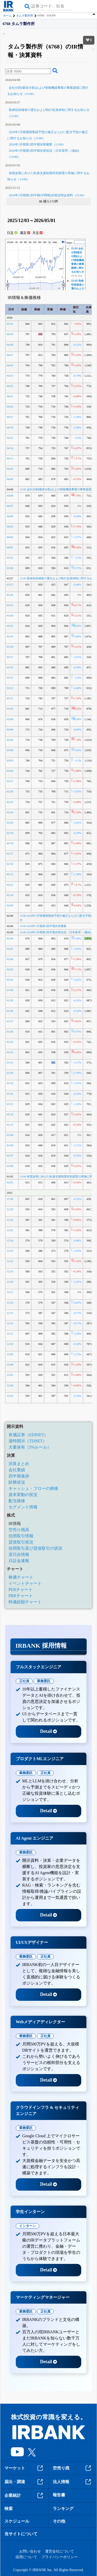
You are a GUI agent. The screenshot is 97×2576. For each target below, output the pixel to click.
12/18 (10, 1281)
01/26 (10, 1031)
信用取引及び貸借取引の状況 (35, 1548)
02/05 (10, 948)
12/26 (10, 1219)
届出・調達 (24, 2481)
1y (49, 242)
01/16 (10, 1093)
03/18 (10, 646)
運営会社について (59, 2551)
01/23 (10, 1041)
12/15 (10, 1312)
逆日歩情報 (19, 1554)
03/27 (10, 584)
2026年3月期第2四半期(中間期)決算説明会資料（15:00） (47, 195)
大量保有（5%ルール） (30, 1447)
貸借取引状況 (21, 1542)
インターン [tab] (27, 2226)
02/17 (10, 853)
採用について (26, 2557)
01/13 (10, 1124)
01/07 (10, 1155)
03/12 (10, 687)
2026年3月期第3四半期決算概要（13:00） (37, 144)
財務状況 (17, 1482)
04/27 (10, 354)
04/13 (10, 458)
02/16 (10, 863)
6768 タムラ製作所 (19, 24)
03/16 (10, 667)
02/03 (10, 969)
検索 (8, 2508)
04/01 (10, 547)
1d (21, 242)
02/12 (10, 884)
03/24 (10, 615)
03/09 (10, 719)
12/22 (10, 1261)
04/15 (10, 437)
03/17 (10, 657)
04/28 (10, 344)
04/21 (10, 396)
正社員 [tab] (24, 1681)
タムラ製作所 (24, 15)
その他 (59, 2521)
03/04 (10, 750)
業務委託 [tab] (43, 1681)
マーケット (24, 2468)
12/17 (10, 1292)
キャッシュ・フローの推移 (33, 1488)
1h (16, 242)
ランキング (63, 2508)
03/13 (10, 677)
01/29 (10, 1000)
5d (25, 242)
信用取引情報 (21, 1536)
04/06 (10, 516)
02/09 (10, 905)
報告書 (59, 2495)
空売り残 (73, 2468)
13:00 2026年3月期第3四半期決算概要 (43, 926)
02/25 (10, 801)
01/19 (10, 1083)
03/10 (10, 708)
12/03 (10, 1395)
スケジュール (16, 2521)
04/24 (10, 365)
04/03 (10, 526)
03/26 (10, 594)
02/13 (10, 874)
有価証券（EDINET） (28, 1435)
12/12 (10, 1323)
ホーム (7, 15)
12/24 (10, 1240)
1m (34, 242)
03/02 (10, 770)
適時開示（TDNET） (28, 1441)
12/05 (10, 1374)
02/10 (10, 895)
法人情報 (73, 2481)
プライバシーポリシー (59, 2557)
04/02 (10, 537)
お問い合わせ (30, 2551)
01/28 (10, 1010)
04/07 (10, 505)
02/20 (10, 822)
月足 (37, 233)
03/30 (10, 568)
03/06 (10, 729)
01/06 (10, 1165)
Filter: (69, 242)
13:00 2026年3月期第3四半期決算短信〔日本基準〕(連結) (55, 932)
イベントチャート (25, 1583)
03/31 (10, 557)
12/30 (10, 1198)
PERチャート (21, 1589)
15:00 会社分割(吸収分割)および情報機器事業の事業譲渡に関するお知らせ (77, 260)
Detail (48, 1731)
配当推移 (17, 1501)
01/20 (10, 1072)
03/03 (10, 760)
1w (30, 242)
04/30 (10, 334)
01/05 (10, 1182)
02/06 (10, 938)
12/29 (10, 1209)
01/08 (10, 1145)
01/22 (10, 1052)
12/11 (10, 1333)
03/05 (10, 739)
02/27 (10, 781)
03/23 (10, 625)
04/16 (10, 427)
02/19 (10, 832)
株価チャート (21, 1577)
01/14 (10, 1114)
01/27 (10, 1021)
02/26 (10, 791)
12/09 (10, 1354)
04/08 (10, 495)
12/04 (10, 1385)
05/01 (10, 323)
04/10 (10, 468)
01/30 (10, 990)
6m (45, 242)
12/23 (10, 1250)
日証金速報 (19, 1560)
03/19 (10, 636)
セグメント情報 (23, 1507)
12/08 (10, 1364)
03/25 (10, 605)
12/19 (10, 1271)
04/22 (10, 385)
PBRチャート (21, 1596)
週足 (25, 233)
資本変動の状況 (23, 1494)
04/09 (10, 479)
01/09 (10, 1134)
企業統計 (24, 2495)
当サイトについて (21, 2534)
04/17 (10, 416)
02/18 (10, 843)
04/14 (10, 448)
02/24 (10, 812)
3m (40, 242)
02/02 (10, 979)
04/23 (10, 375)
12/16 (10, 1302)
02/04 (10, 959)
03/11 (10, 698)
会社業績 (17, 1470)
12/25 (10, 1230)
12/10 (10, 1343)
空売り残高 (19, 1529)
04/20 (10, 406)
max (55, 242)
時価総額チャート (25, 1602)
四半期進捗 (19, 1476)
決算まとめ (19, 1463)
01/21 (10, 1062)
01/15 (10, 1104)
